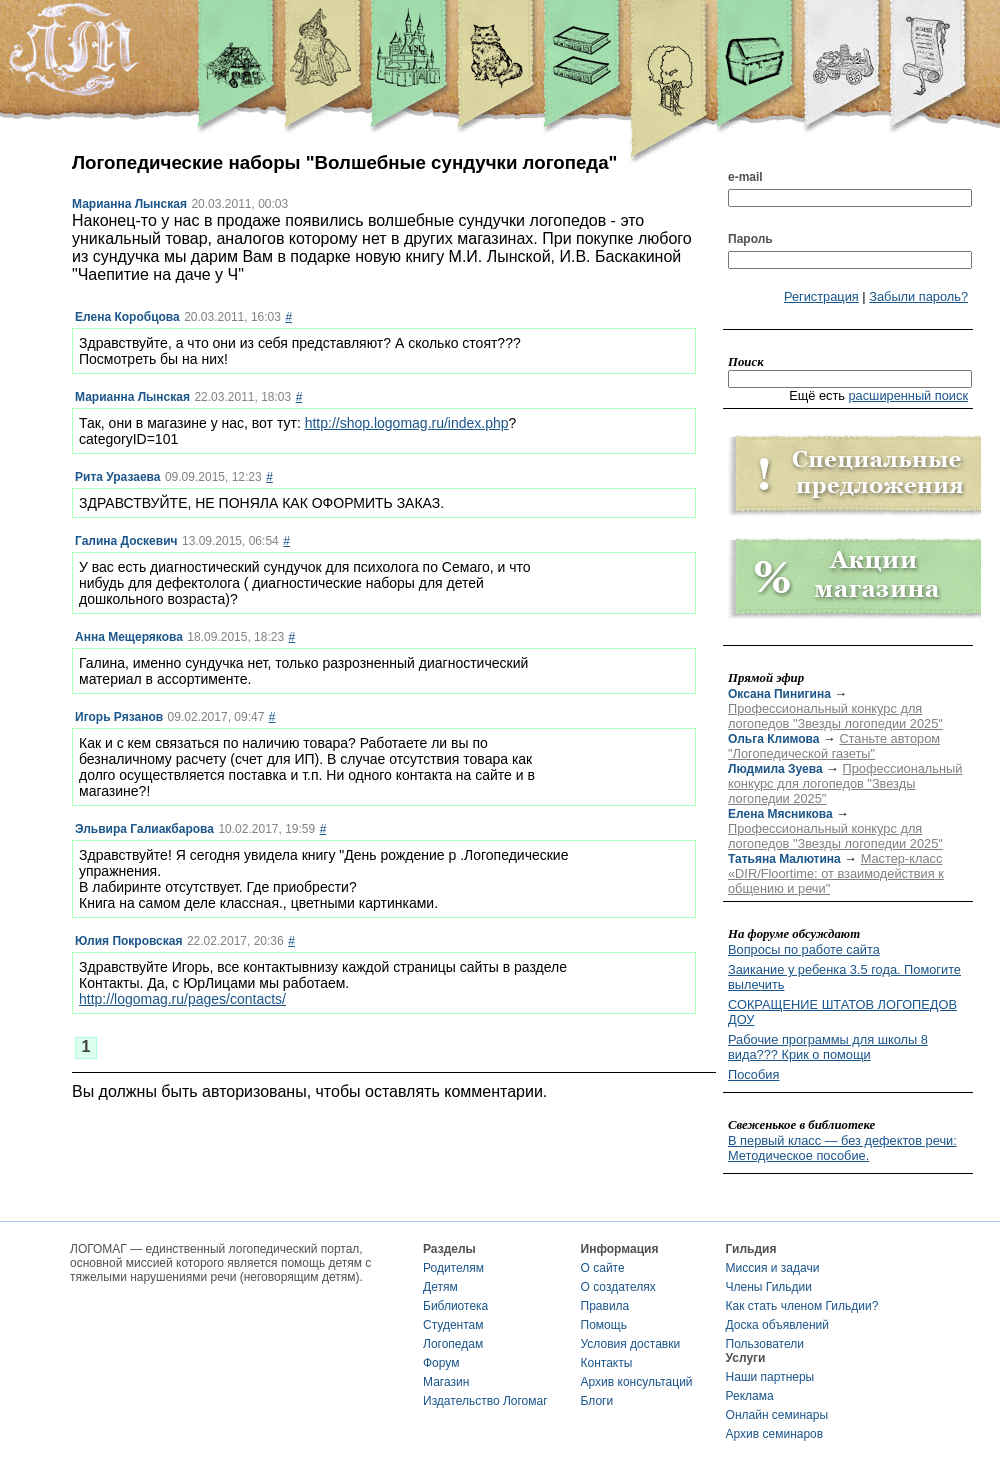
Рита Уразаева (117, 477)
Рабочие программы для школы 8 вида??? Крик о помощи (828, 1047)
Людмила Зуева (775, 769)
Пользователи (765, 1344)
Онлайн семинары (777, 1415)
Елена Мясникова (780, 814)
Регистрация (821, 296)
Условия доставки (631, 1344)
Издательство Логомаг (485, 1401)
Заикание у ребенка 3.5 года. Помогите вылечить (844, 977)
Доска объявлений (777, 1325)
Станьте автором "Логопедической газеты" (834, 746)
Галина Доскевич (126, 541)
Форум (441, 1363)
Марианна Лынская (129, 204)
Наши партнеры (770, 1377)
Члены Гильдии (769, 1287)
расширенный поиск (908, 395)
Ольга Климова (773, 739)
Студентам (453, 1325)
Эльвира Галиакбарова (144, 829)
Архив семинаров (775, 1434)
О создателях (618, 1287)
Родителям (453, 1268)
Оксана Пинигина (779, 694)
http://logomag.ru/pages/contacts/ (182, 999)
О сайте (603, 1268)
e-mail (745, 177)
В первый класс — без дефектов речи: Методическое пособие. (842, 1148)
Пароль (750, 239)
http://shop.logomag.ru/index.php (407, 423)
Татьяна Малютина (784, 859)
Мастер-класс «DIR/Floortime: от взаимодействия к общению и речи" (836, 873)
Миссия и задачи (773, 1268)
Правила (605, 1306)
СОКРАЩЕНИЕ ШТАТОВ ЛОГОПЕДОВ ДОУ (842, 1012)
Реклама (750, 1396)
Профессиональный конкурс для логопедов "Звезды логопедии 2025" (835, 716)
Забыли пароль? (918, 296)
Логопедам (453, 1344)
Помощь (604, 1325)
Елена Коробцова (127, 317)
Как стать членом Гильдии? (802, 1306)
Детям (440, 1287)
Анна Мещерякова (129, 637)
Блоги (597, 1401)
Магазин (446, 1382)
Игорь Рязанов (119, 717)
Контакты (607, 1363)
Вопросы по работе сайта (804, 949)
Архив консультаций (637, 1382)
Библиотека (455, 1306)
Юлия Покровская (128, 941)
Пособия (753, 1074)
